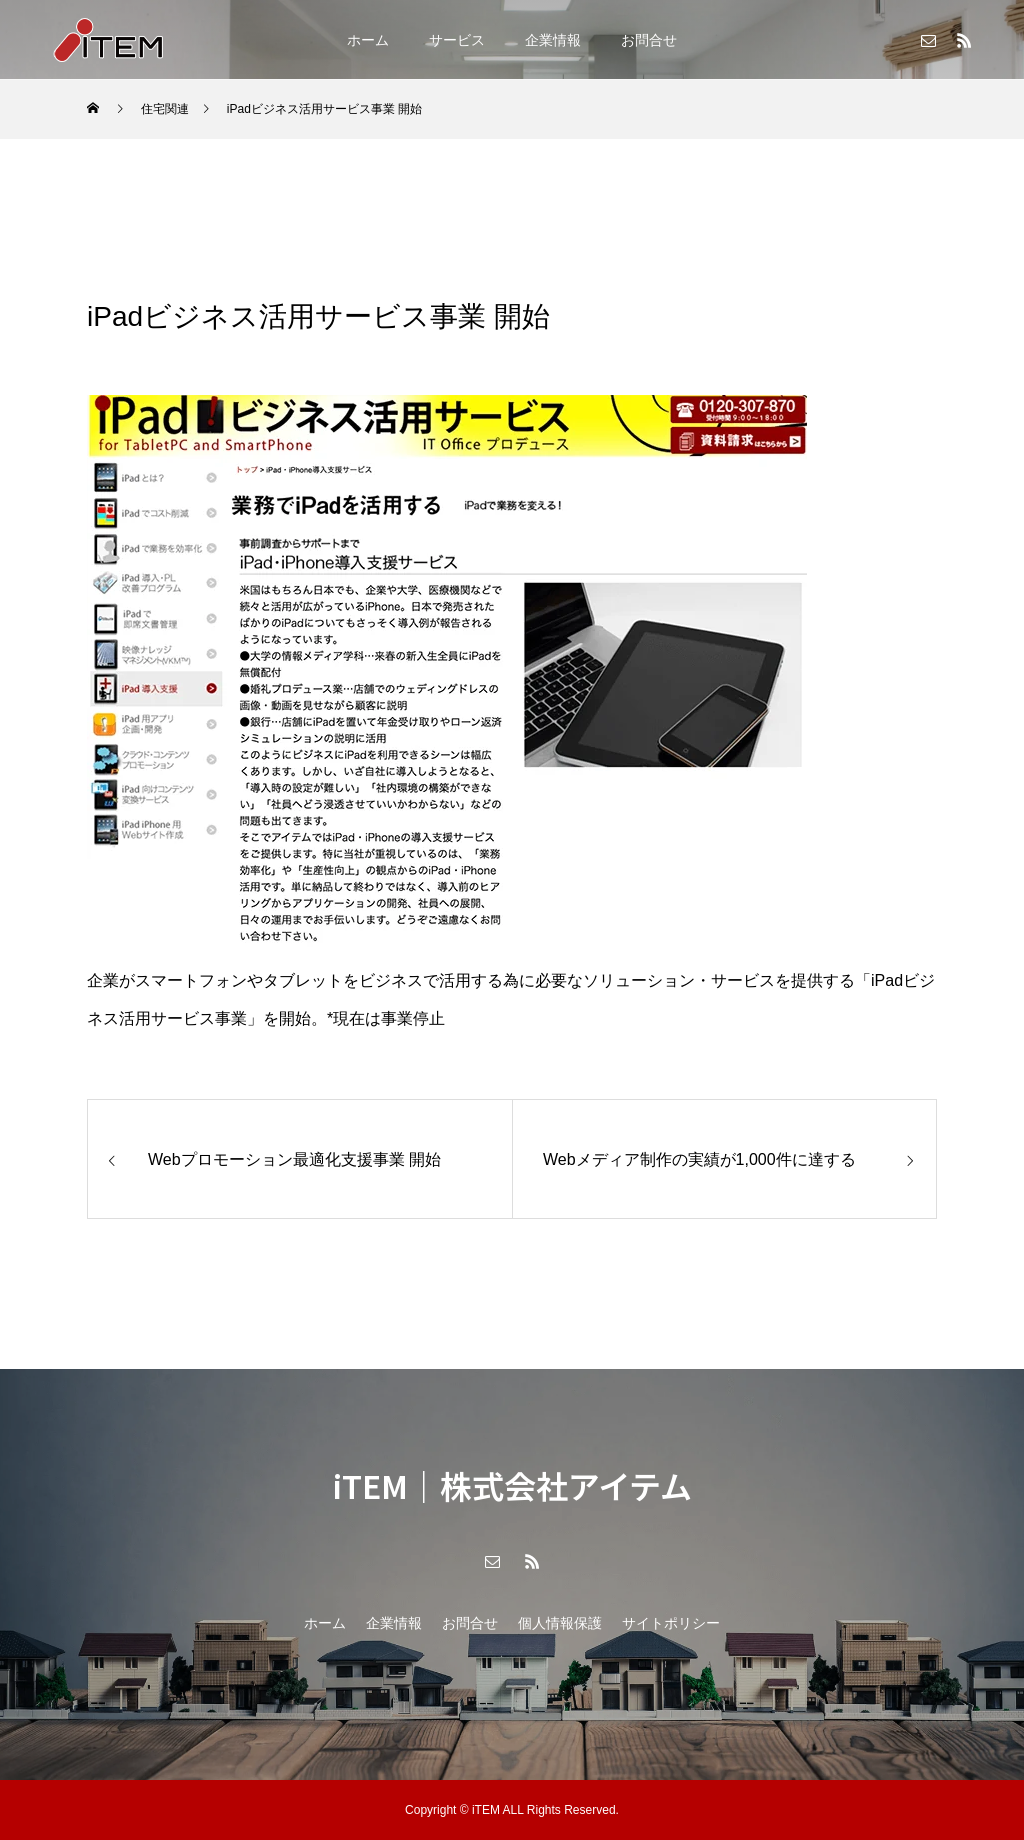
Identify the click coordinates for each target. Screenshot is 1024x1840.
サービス (457, 40)
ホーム (368, 40)
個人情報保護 (560, 1623)
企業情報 (553, 40)
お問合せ (649, 40)
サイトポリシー (671, 1623)
